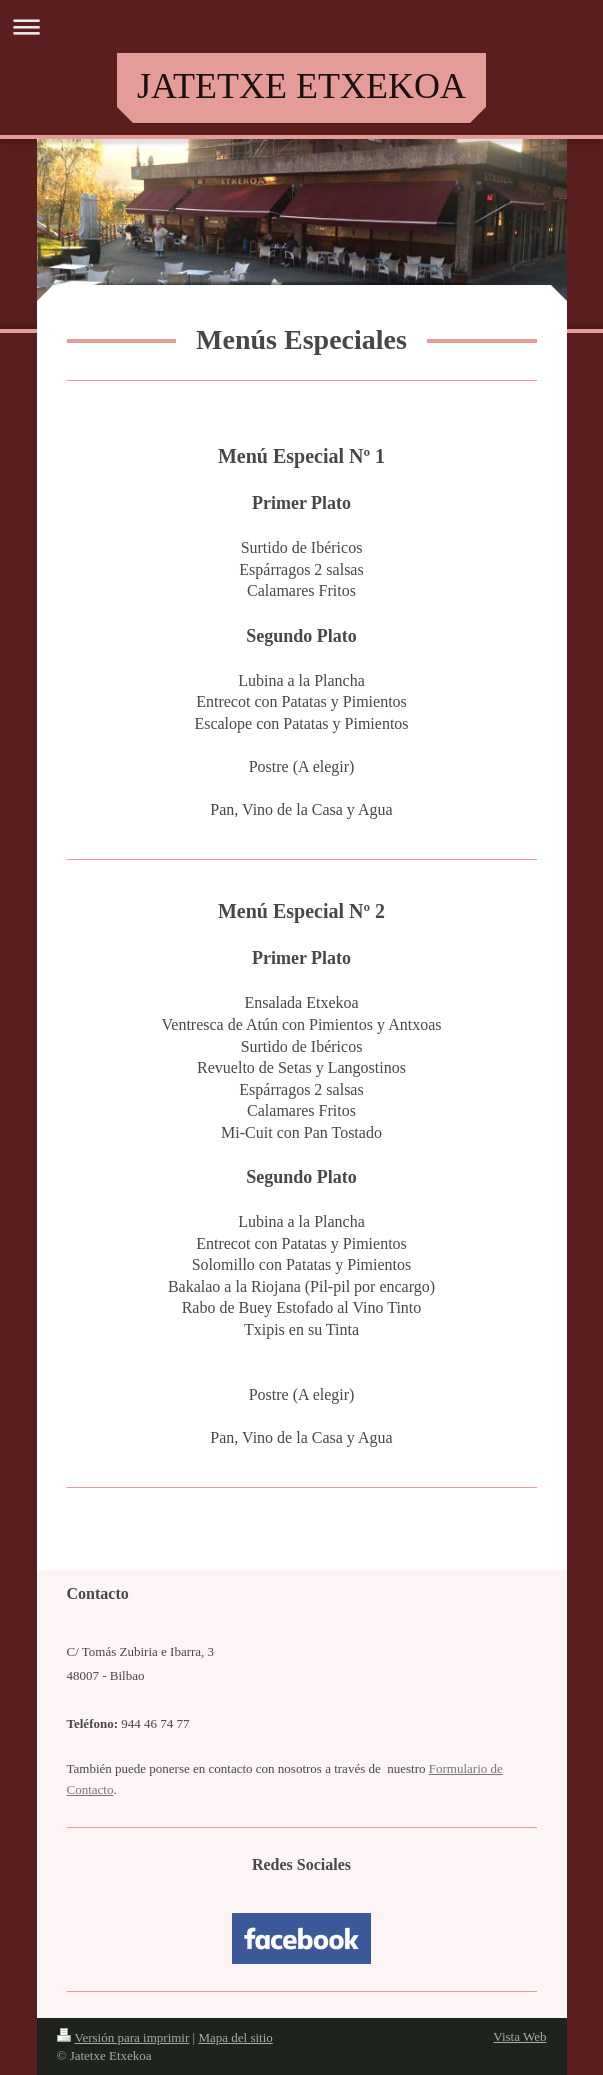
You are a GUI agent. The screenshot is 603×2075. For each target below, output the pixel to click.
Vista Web (519, 2036)
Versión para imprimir (123, 2037)
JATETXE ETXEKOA (301, 86)
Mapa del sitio (235, 2037)
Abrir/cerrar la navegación (301, 26)
